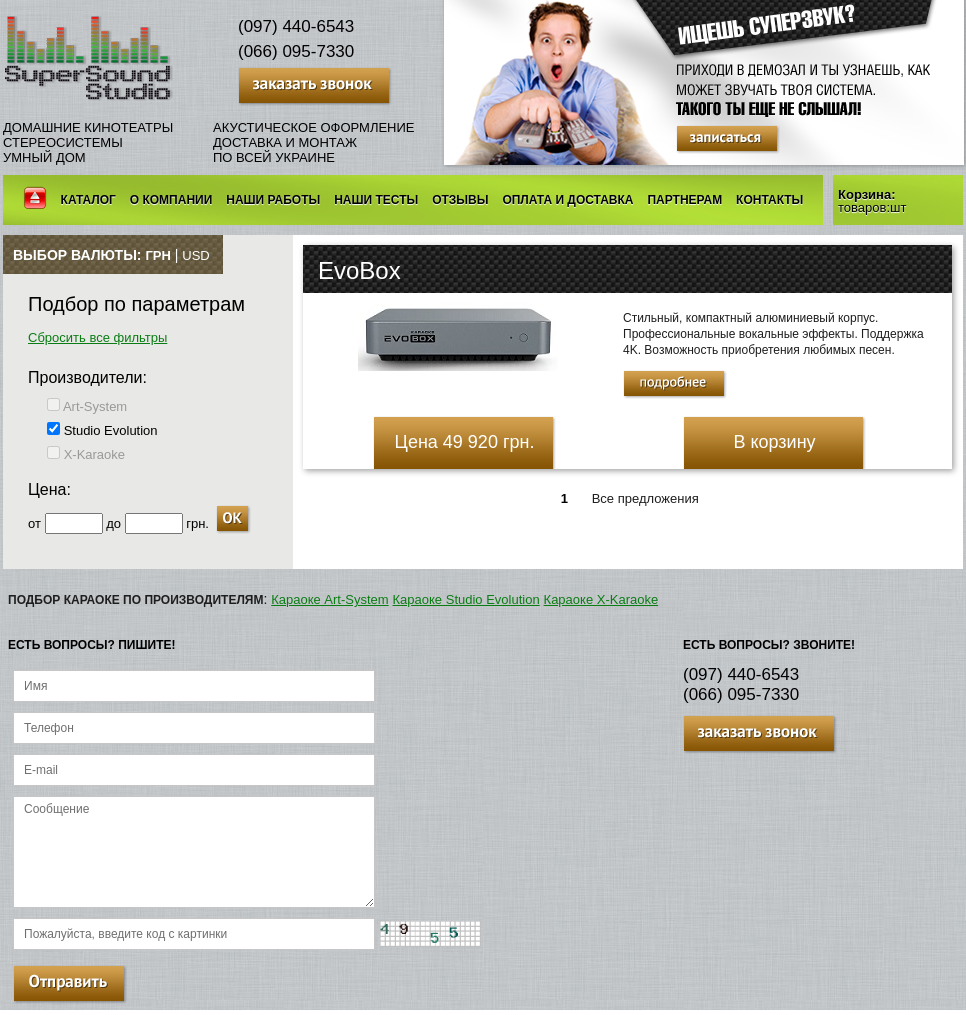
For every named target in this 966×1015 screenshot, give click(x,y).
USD (195, 255)
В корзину (774, 442)
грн (157, 255)
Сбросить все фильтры (97, 337)
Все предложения (645, 498)
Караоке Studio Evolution (466, 599)
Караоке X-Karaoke (601, 599)
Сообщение (194, 852)
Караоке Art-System (329, 599)
